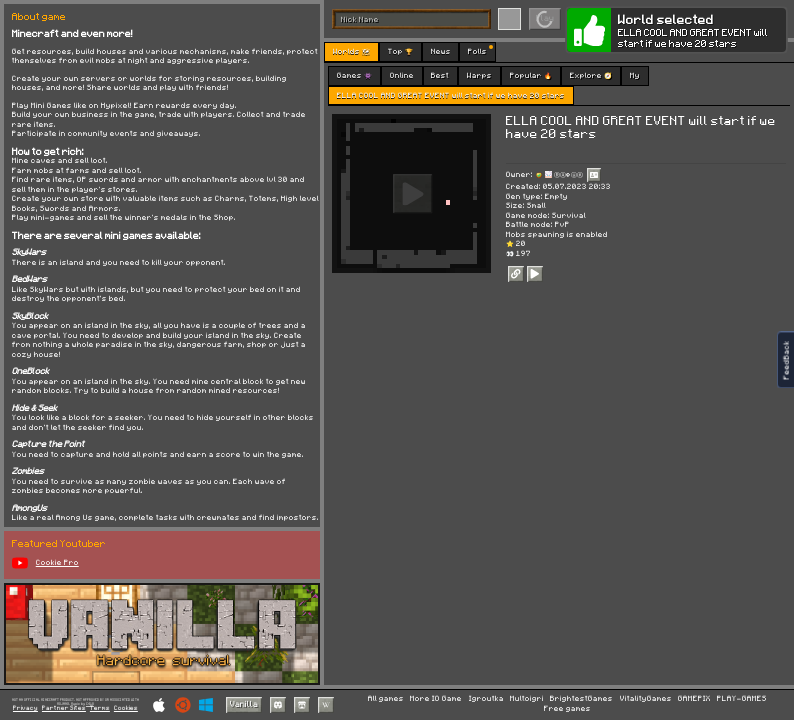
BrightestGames (581, 699)
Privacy (25, 708)
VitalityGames (646, 699)
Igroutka (486, 699)
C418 (90, 703)
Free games (567, 709)
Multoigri (527, 699)
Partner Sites (64, 708)
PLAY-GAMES (742, 699)
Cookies (126, 708)
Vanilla (244, 704)
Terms (100, 708)
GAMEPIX (694, 699)
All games (386, 699)
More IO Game (436, 699)
